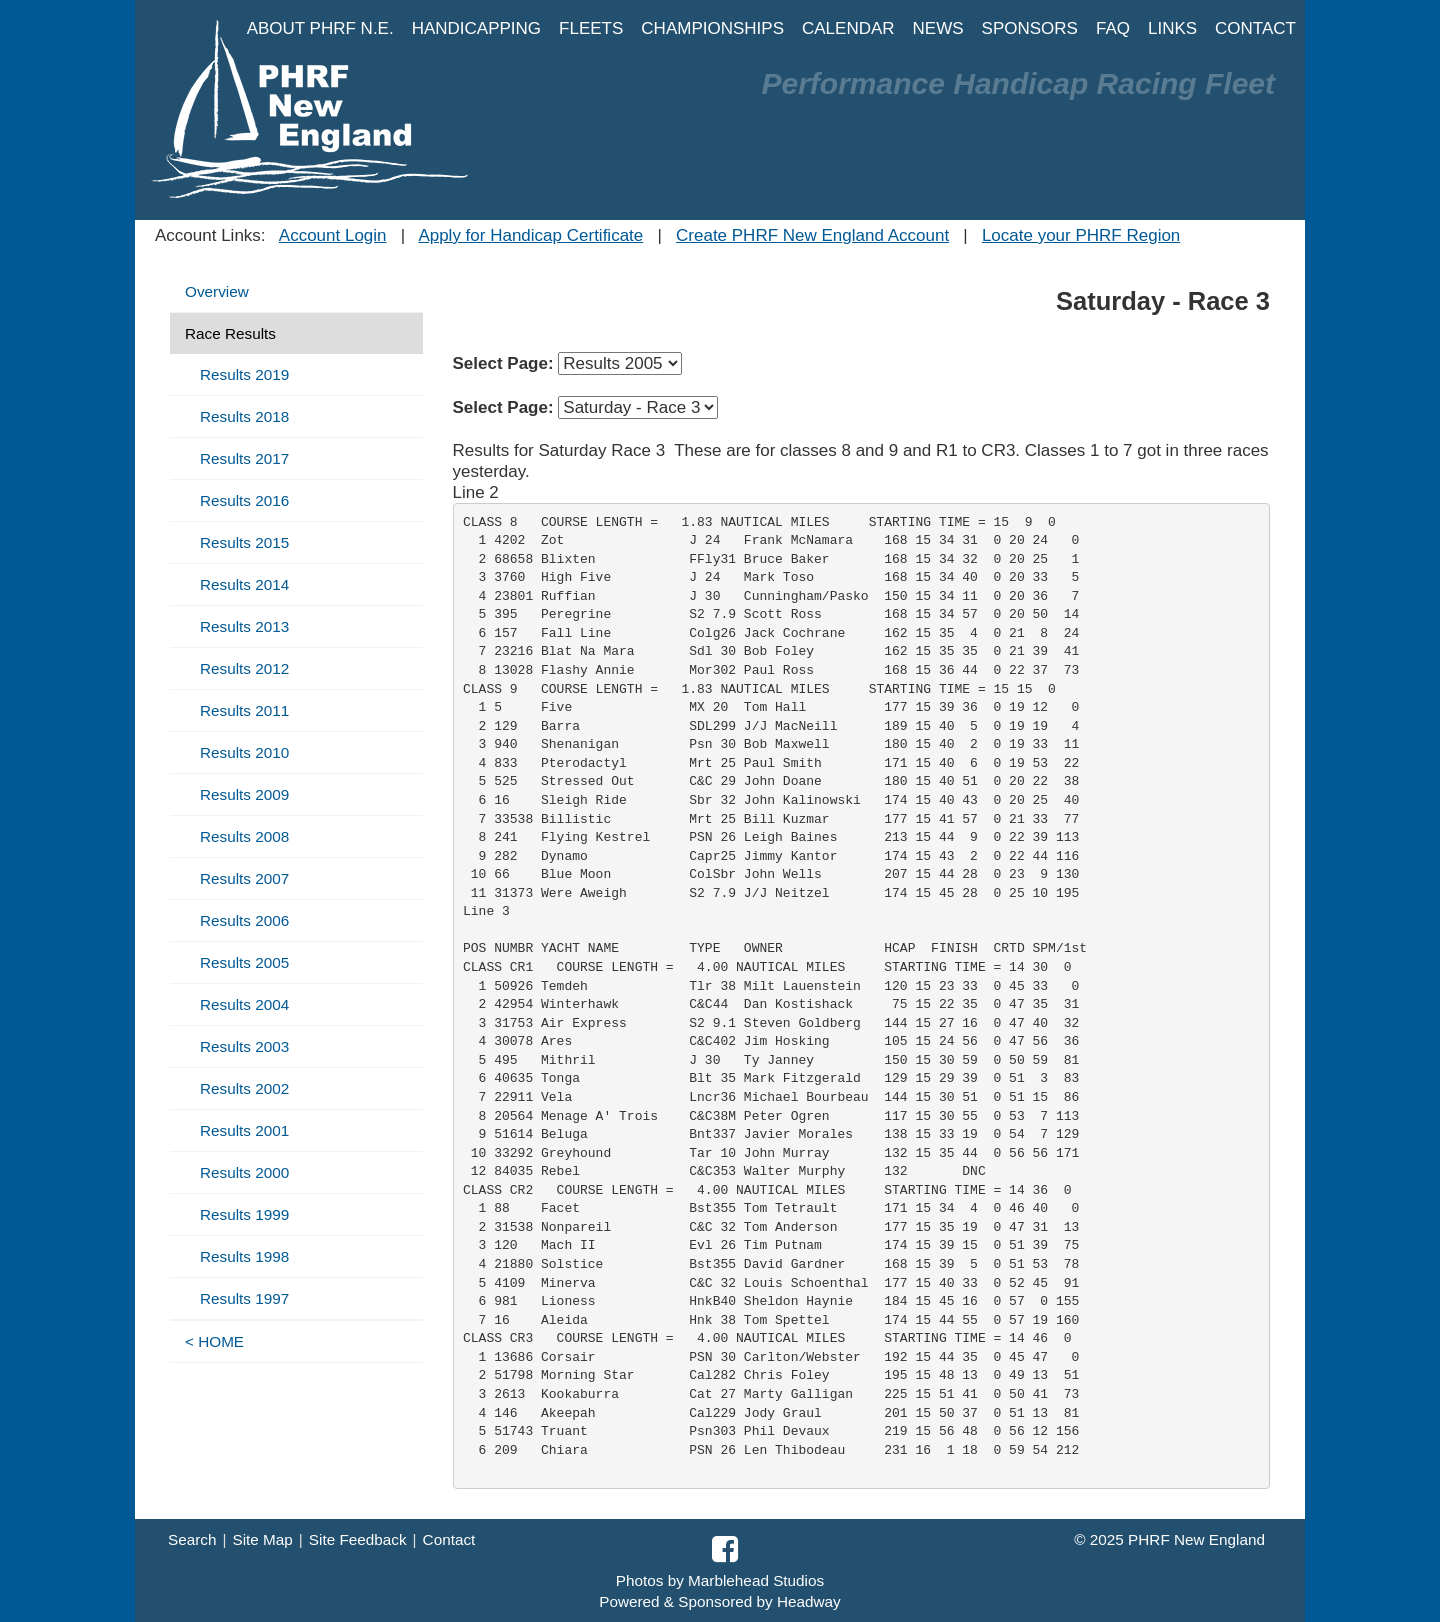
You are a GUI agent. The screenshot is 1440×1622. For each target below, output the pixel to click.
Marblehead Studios (756, 1580)
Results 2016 (244, 500)
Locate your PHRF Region (1081, 235)
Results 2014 (244, 584)
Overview (217, 291)
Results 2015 (244, 542)
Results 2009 (244, 794)
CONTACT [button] (1255, 28)
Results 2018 (244, 416)
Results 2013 (244, 626)
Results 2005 (244, 962)
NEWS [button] (938, 28)
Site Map (262, 1539)
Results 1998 (244, 1256)
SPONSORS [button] (1030, 28)
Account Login (333, 235)
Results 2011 (244, 710)
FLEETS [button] (591, 28)
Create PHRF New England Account (812, 235)
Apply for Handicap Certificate (530, 235)
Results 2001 (244, 1130)
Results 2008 (244, 836)
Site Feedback (358, 1539)
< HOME (214, 1341)
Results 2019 (244, 374)
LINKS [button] (1172, 28)
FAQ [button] (1113, 28)
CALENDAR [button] (848, 28)
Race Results (230, 333)
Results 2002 (244, 1088)
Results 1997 (244, 1298)
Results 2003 (244, 1046)
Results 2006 (244, 920)
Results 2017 (244, 458)
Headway (809, 1601)
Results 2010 (244, 752)
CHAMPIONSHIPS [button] (712, 28)
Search (192, 1539)
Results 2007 (244, 878)
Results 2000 (244, 1172)
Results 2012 (244, 668)
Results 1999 (244, 1214)
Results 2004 (244, 1004)
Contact (449, 1539)
